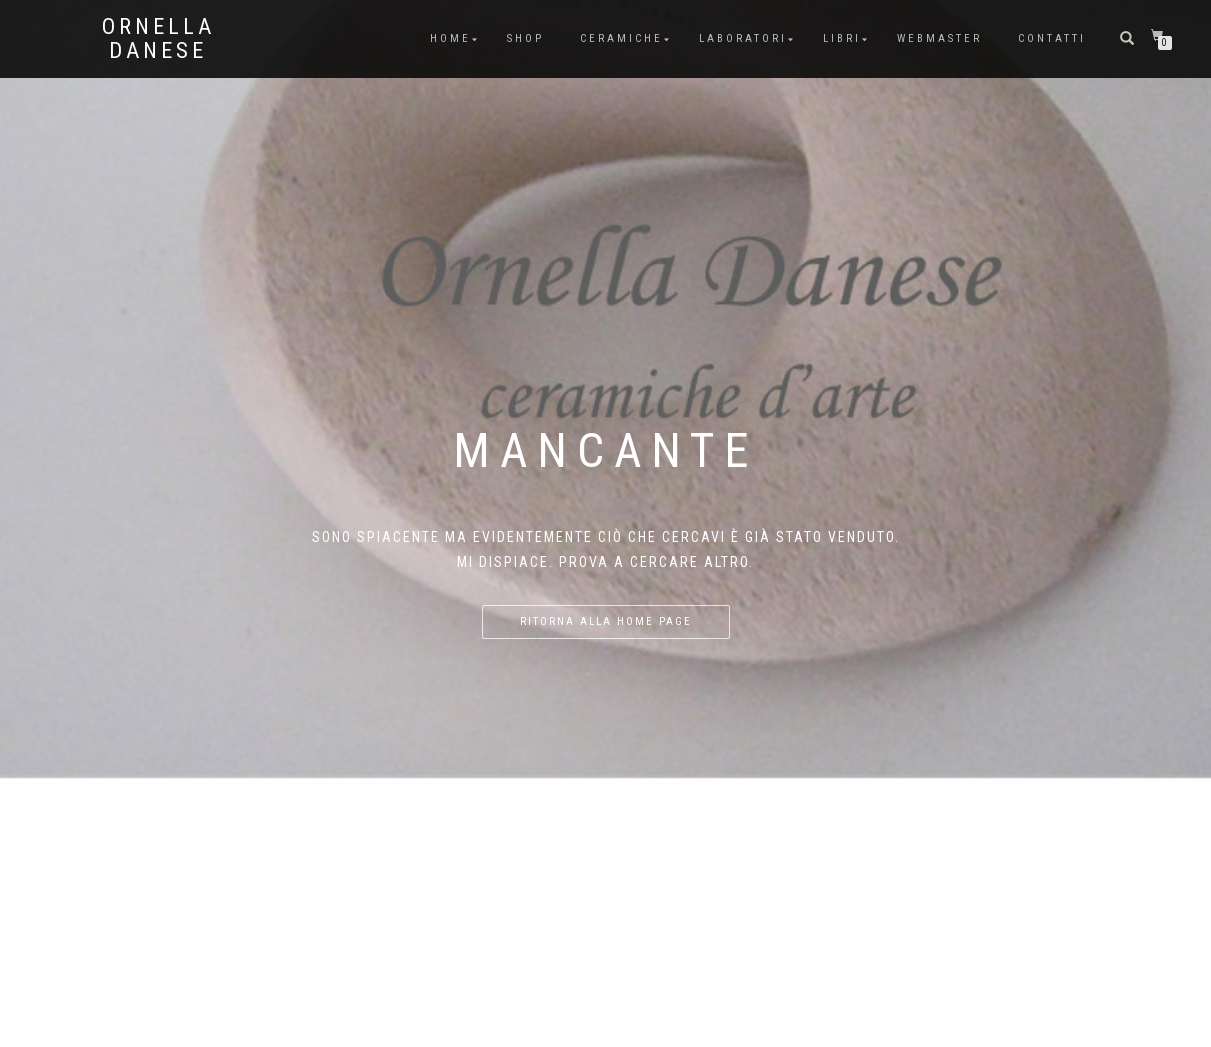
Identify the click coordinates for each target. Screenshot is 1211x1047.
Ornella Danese (158, 39)
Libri (842, 38)
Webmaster (939, 38)
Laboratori (743, 38)
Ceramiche (621, 38)
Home (450, 38)
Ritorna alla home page (606, 621)
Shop (525, 38)
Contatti (1052, 38)
